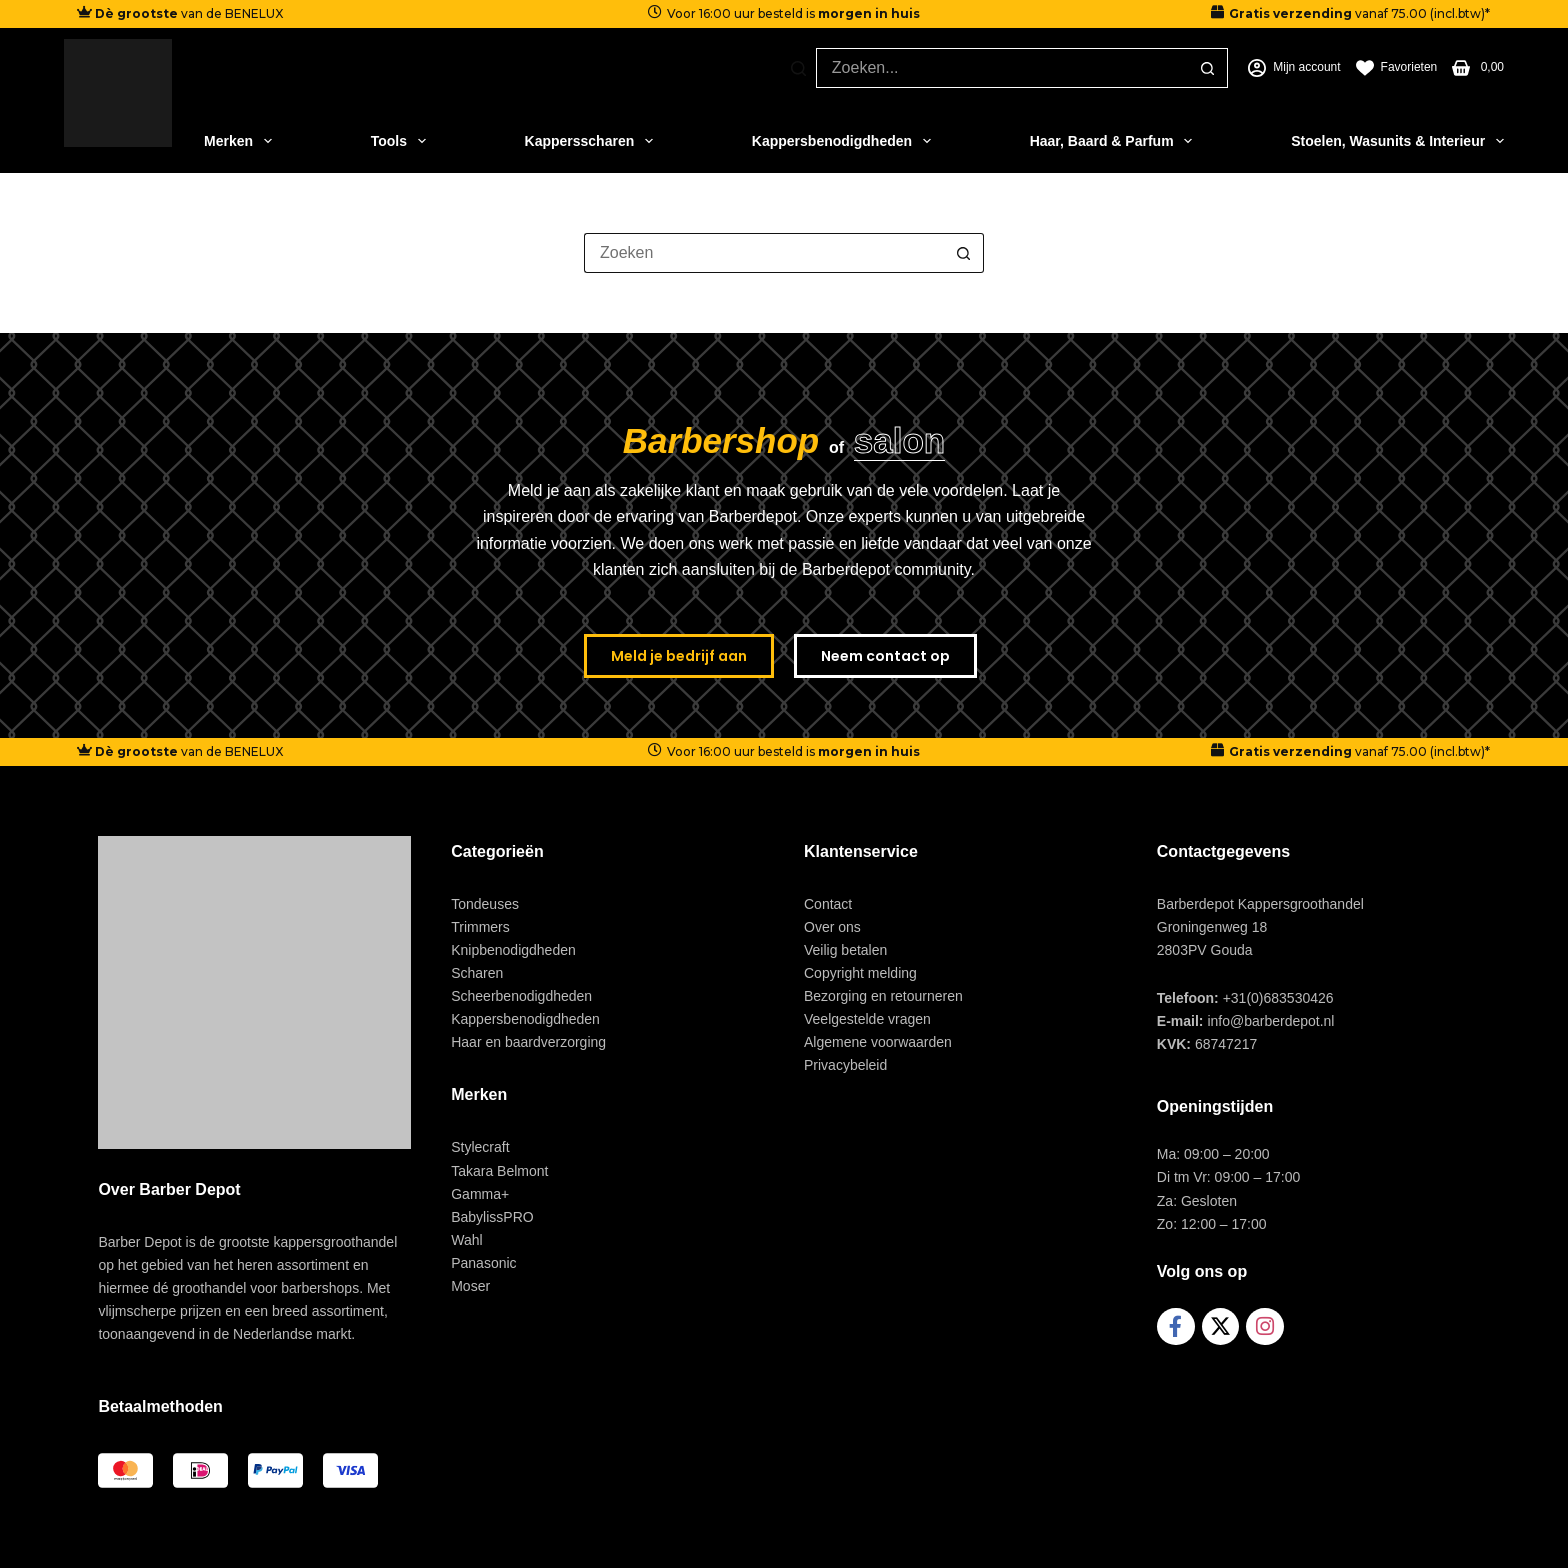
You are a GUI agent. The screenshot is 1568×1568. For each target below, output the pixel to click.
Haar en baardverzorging (528, 1042)
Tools (398, 141)
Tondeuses (485, 904)
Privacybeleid (845, 1065)
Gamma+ (480, 1194)
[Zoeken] (798, 68)
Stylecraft (480, 1147)
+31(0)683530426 (1278, 998)
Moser (470, 1286)
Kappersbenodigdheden (841, 141)
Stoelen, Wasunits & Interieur (1397, 141)
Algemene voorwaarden (878, 1042)
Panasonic (483, 1263)
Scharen (477, 973)
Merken (238, 141)
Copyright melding (860, 973)
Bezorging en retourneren (883, 996)
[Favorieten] (1397, 68)
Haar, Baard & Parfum (1111, 141)
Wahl (466, 1240)
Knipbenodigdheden (513, 950)
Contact (828, 904)
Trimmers (480, 927)
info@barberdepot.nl (1270, 1021)
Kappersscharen (589, 141)
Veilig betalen (845, 950)
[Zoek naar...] (1002, 68)
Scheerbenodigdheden (521, 996)
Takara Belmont (499, 1171)
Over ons (832, 927)
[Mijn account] (1294, 68)
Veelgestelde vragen (867, 1019)
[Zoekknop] (1208, 68)
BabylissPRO (492, 1217)
